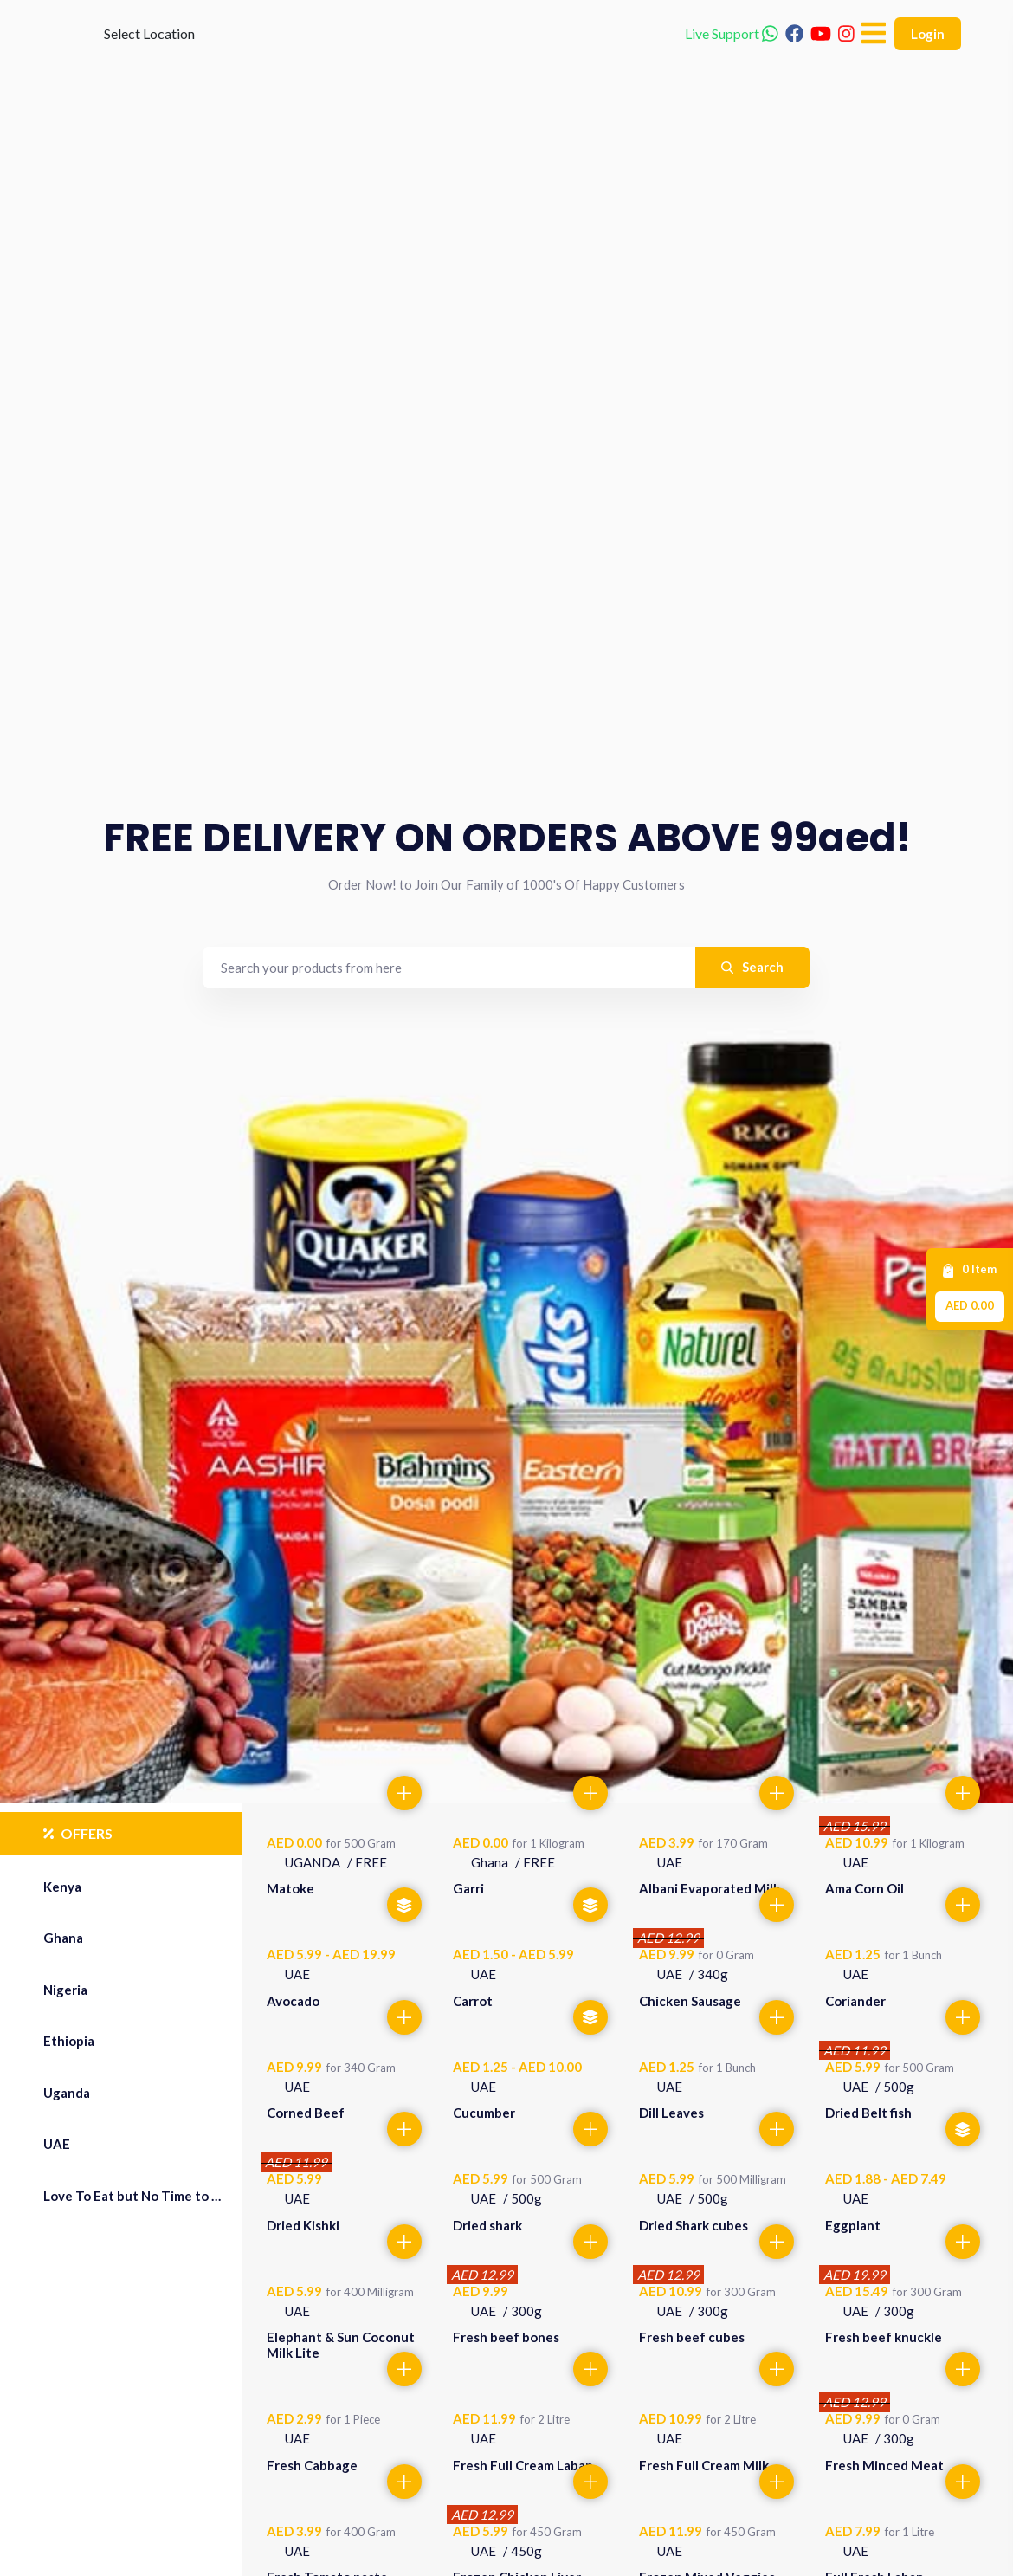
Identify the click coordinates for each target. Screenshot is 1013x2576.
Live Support (731, 60)
